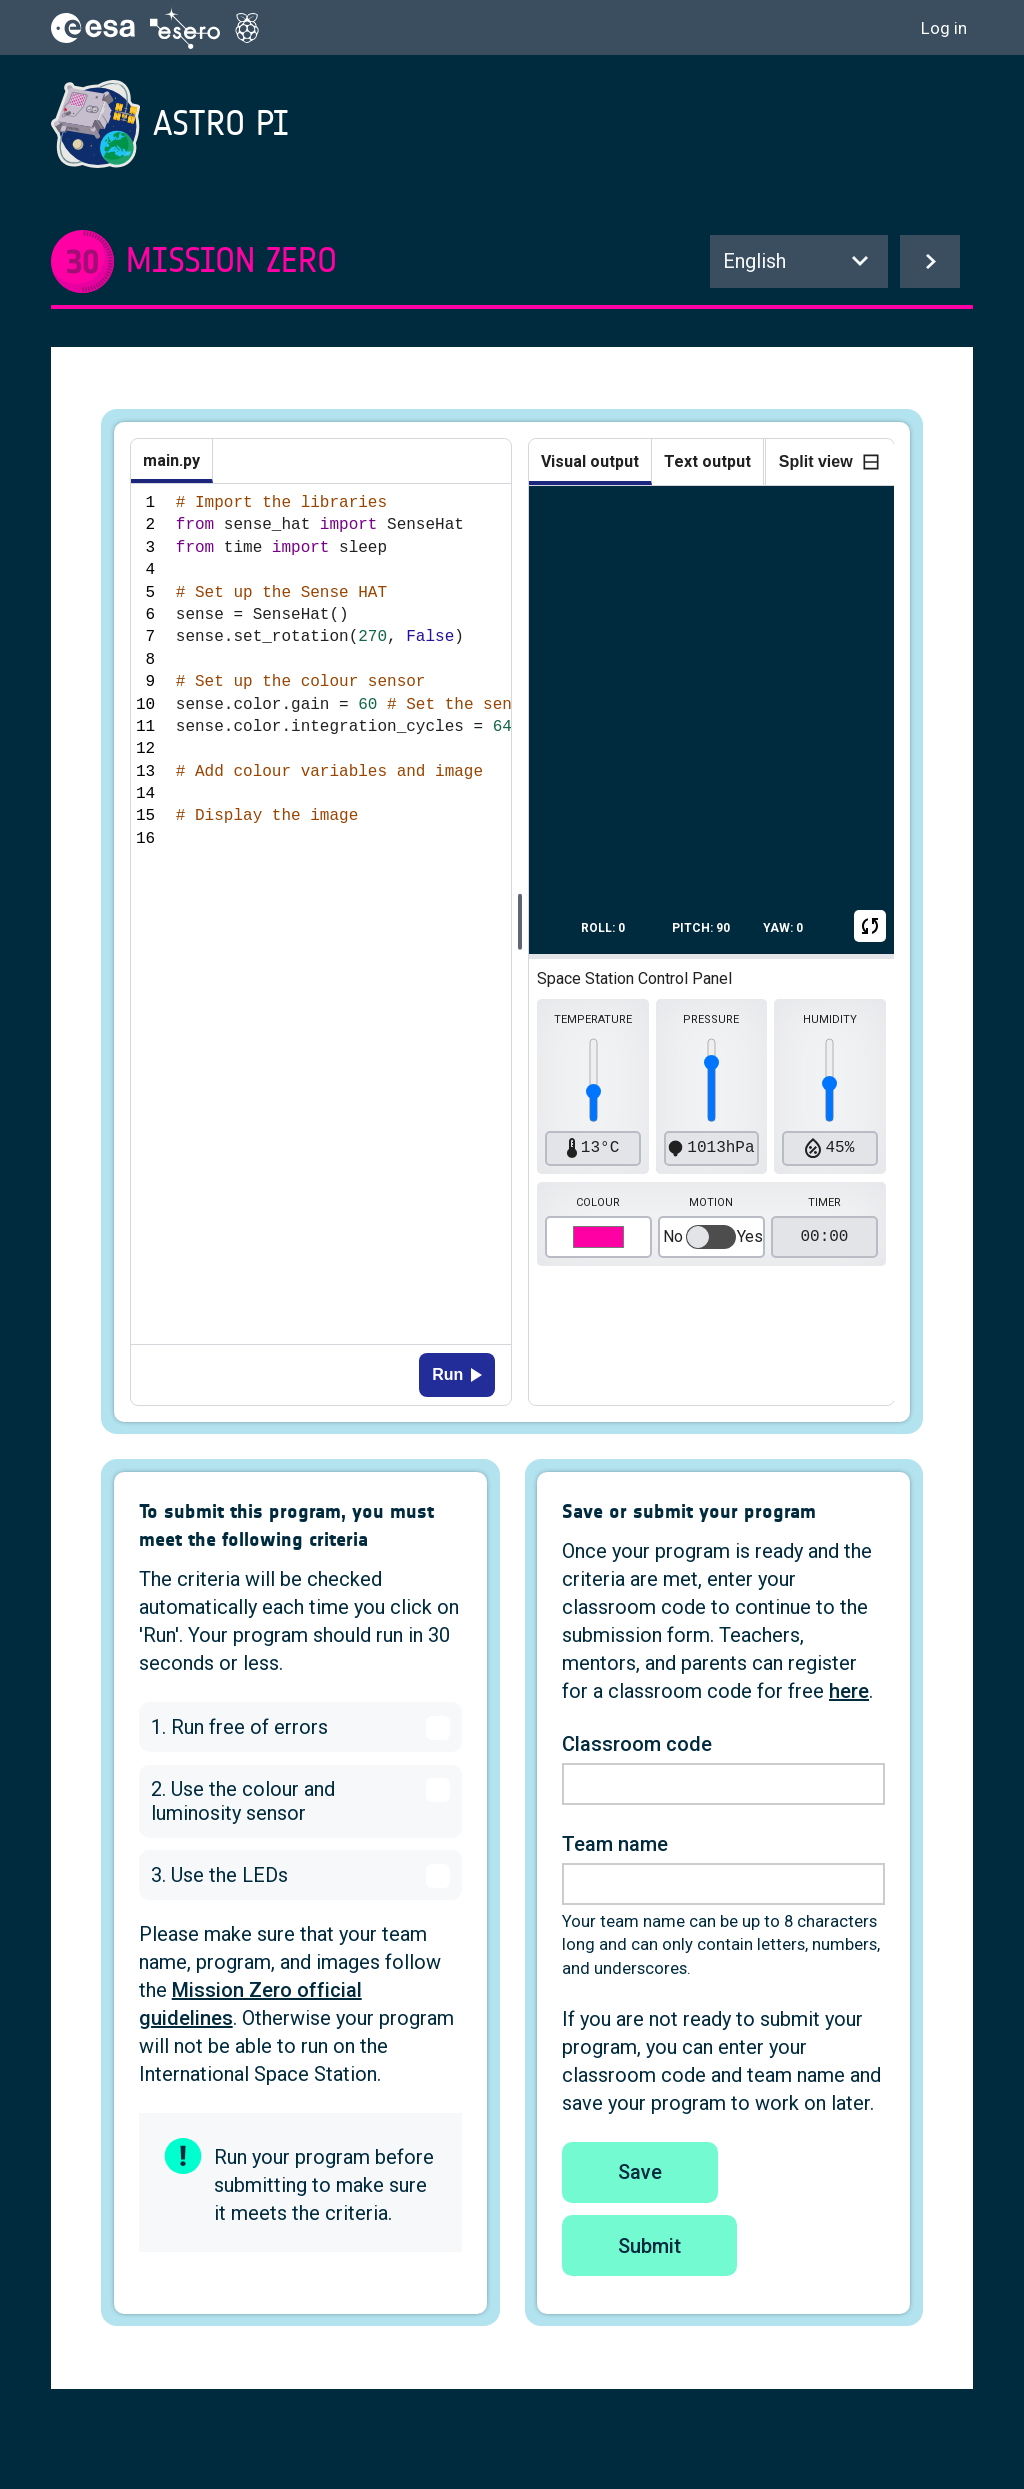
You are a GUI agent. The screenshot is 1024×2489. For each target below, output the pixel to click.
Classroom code (637, 1744)
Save (640, 2172)
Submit (649, 2246)
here (849, 1691)
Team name (615, 1844)
